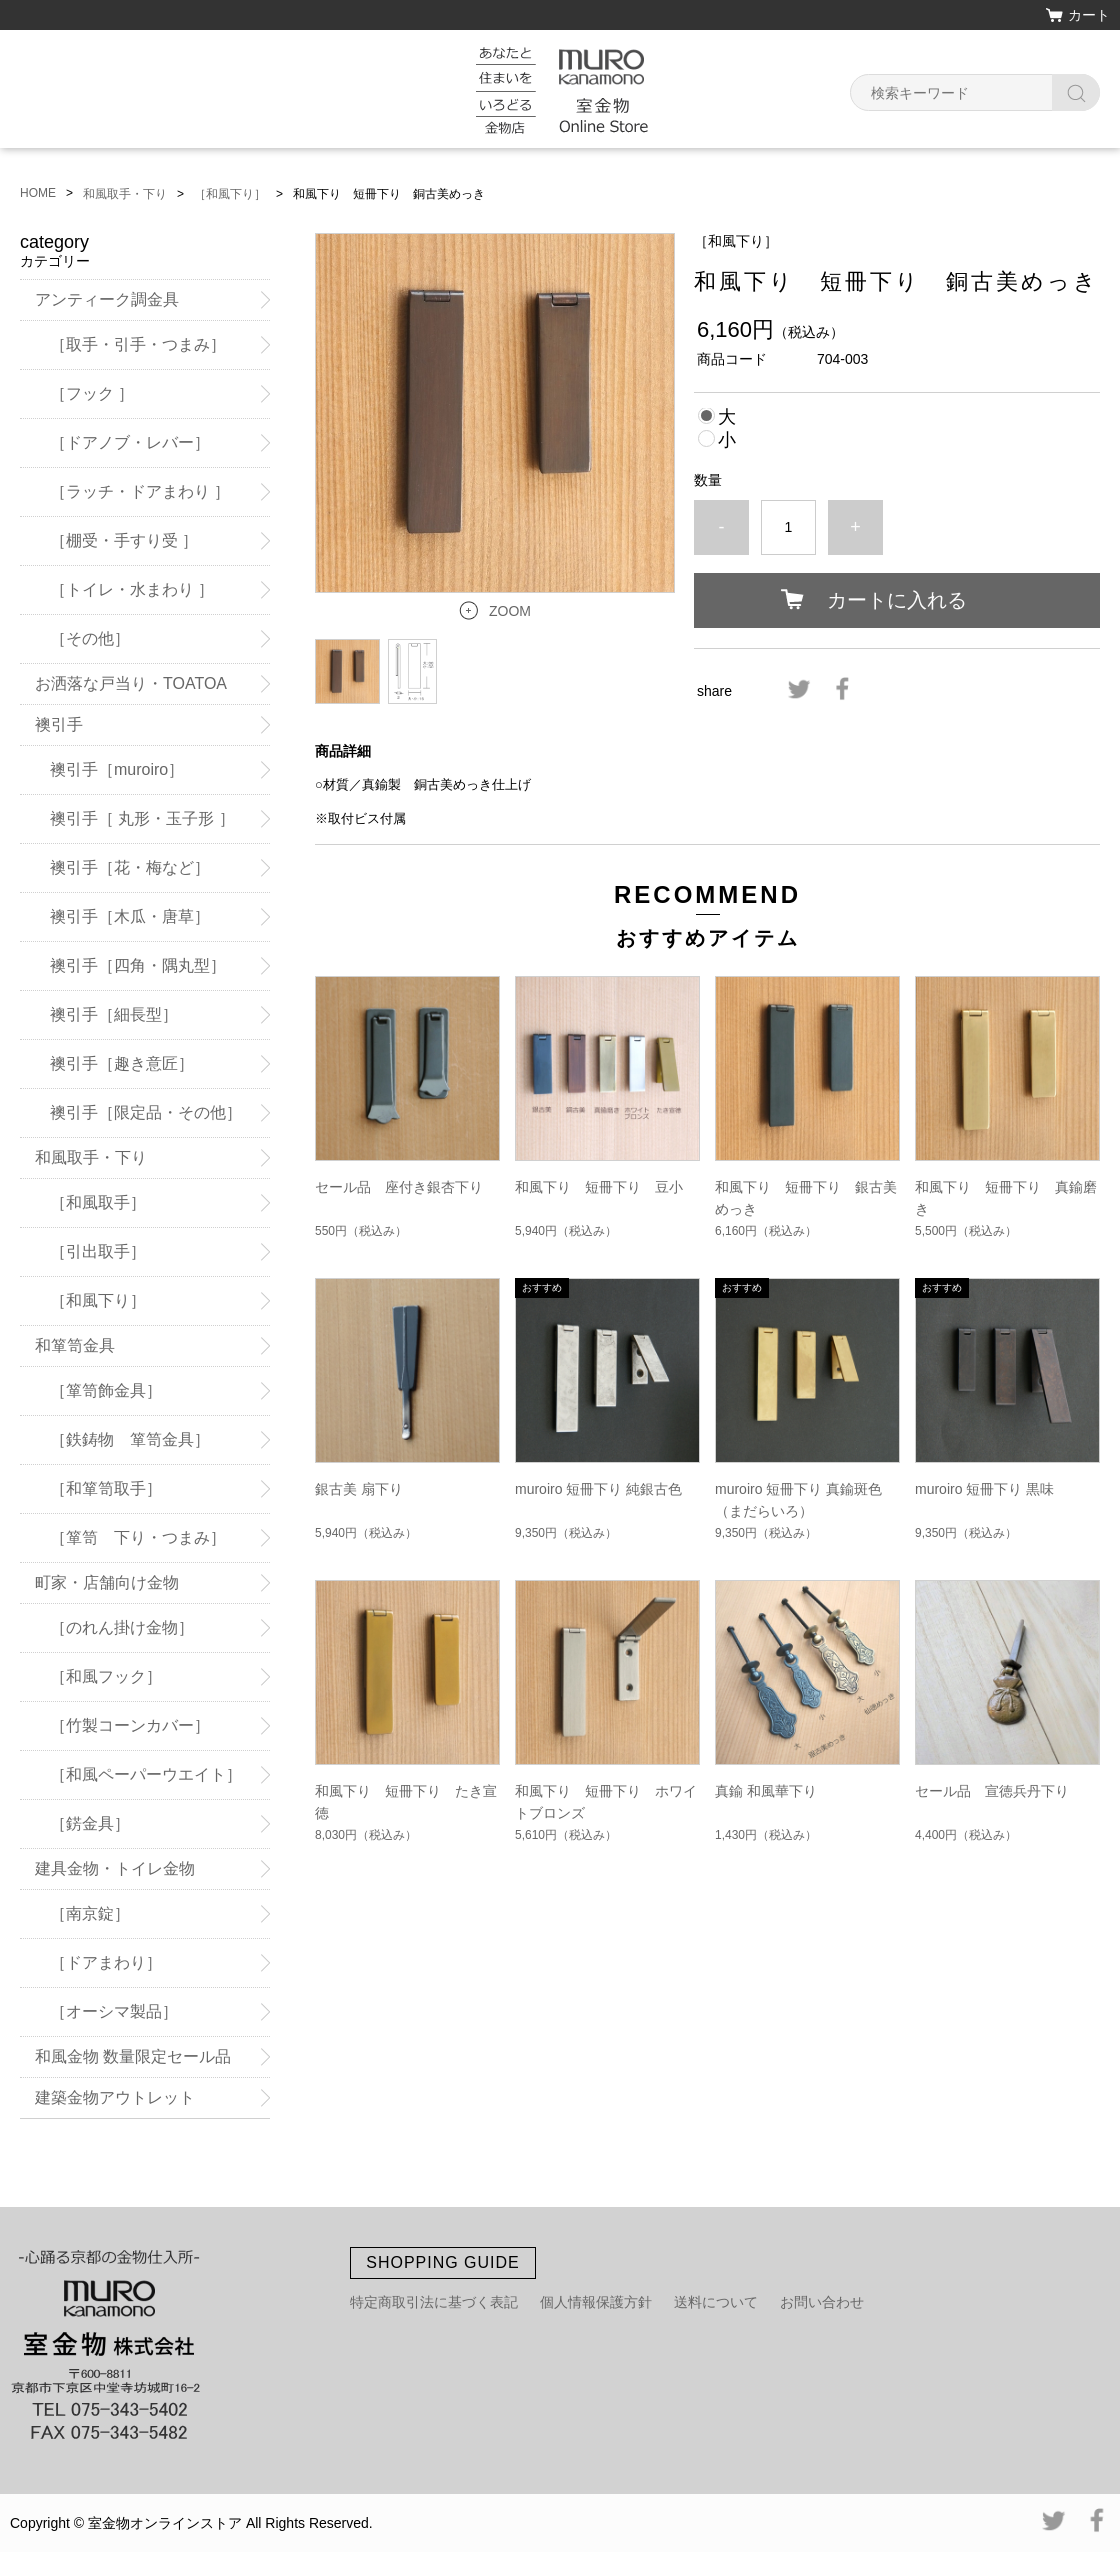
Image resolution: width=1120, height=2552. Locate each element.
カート (1089, 15)
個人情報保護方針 (596, 2302)
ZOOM (510, 611)
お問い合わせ (822, 2302)
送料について (716, 2302)
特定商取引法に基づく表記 (434, 2302)
